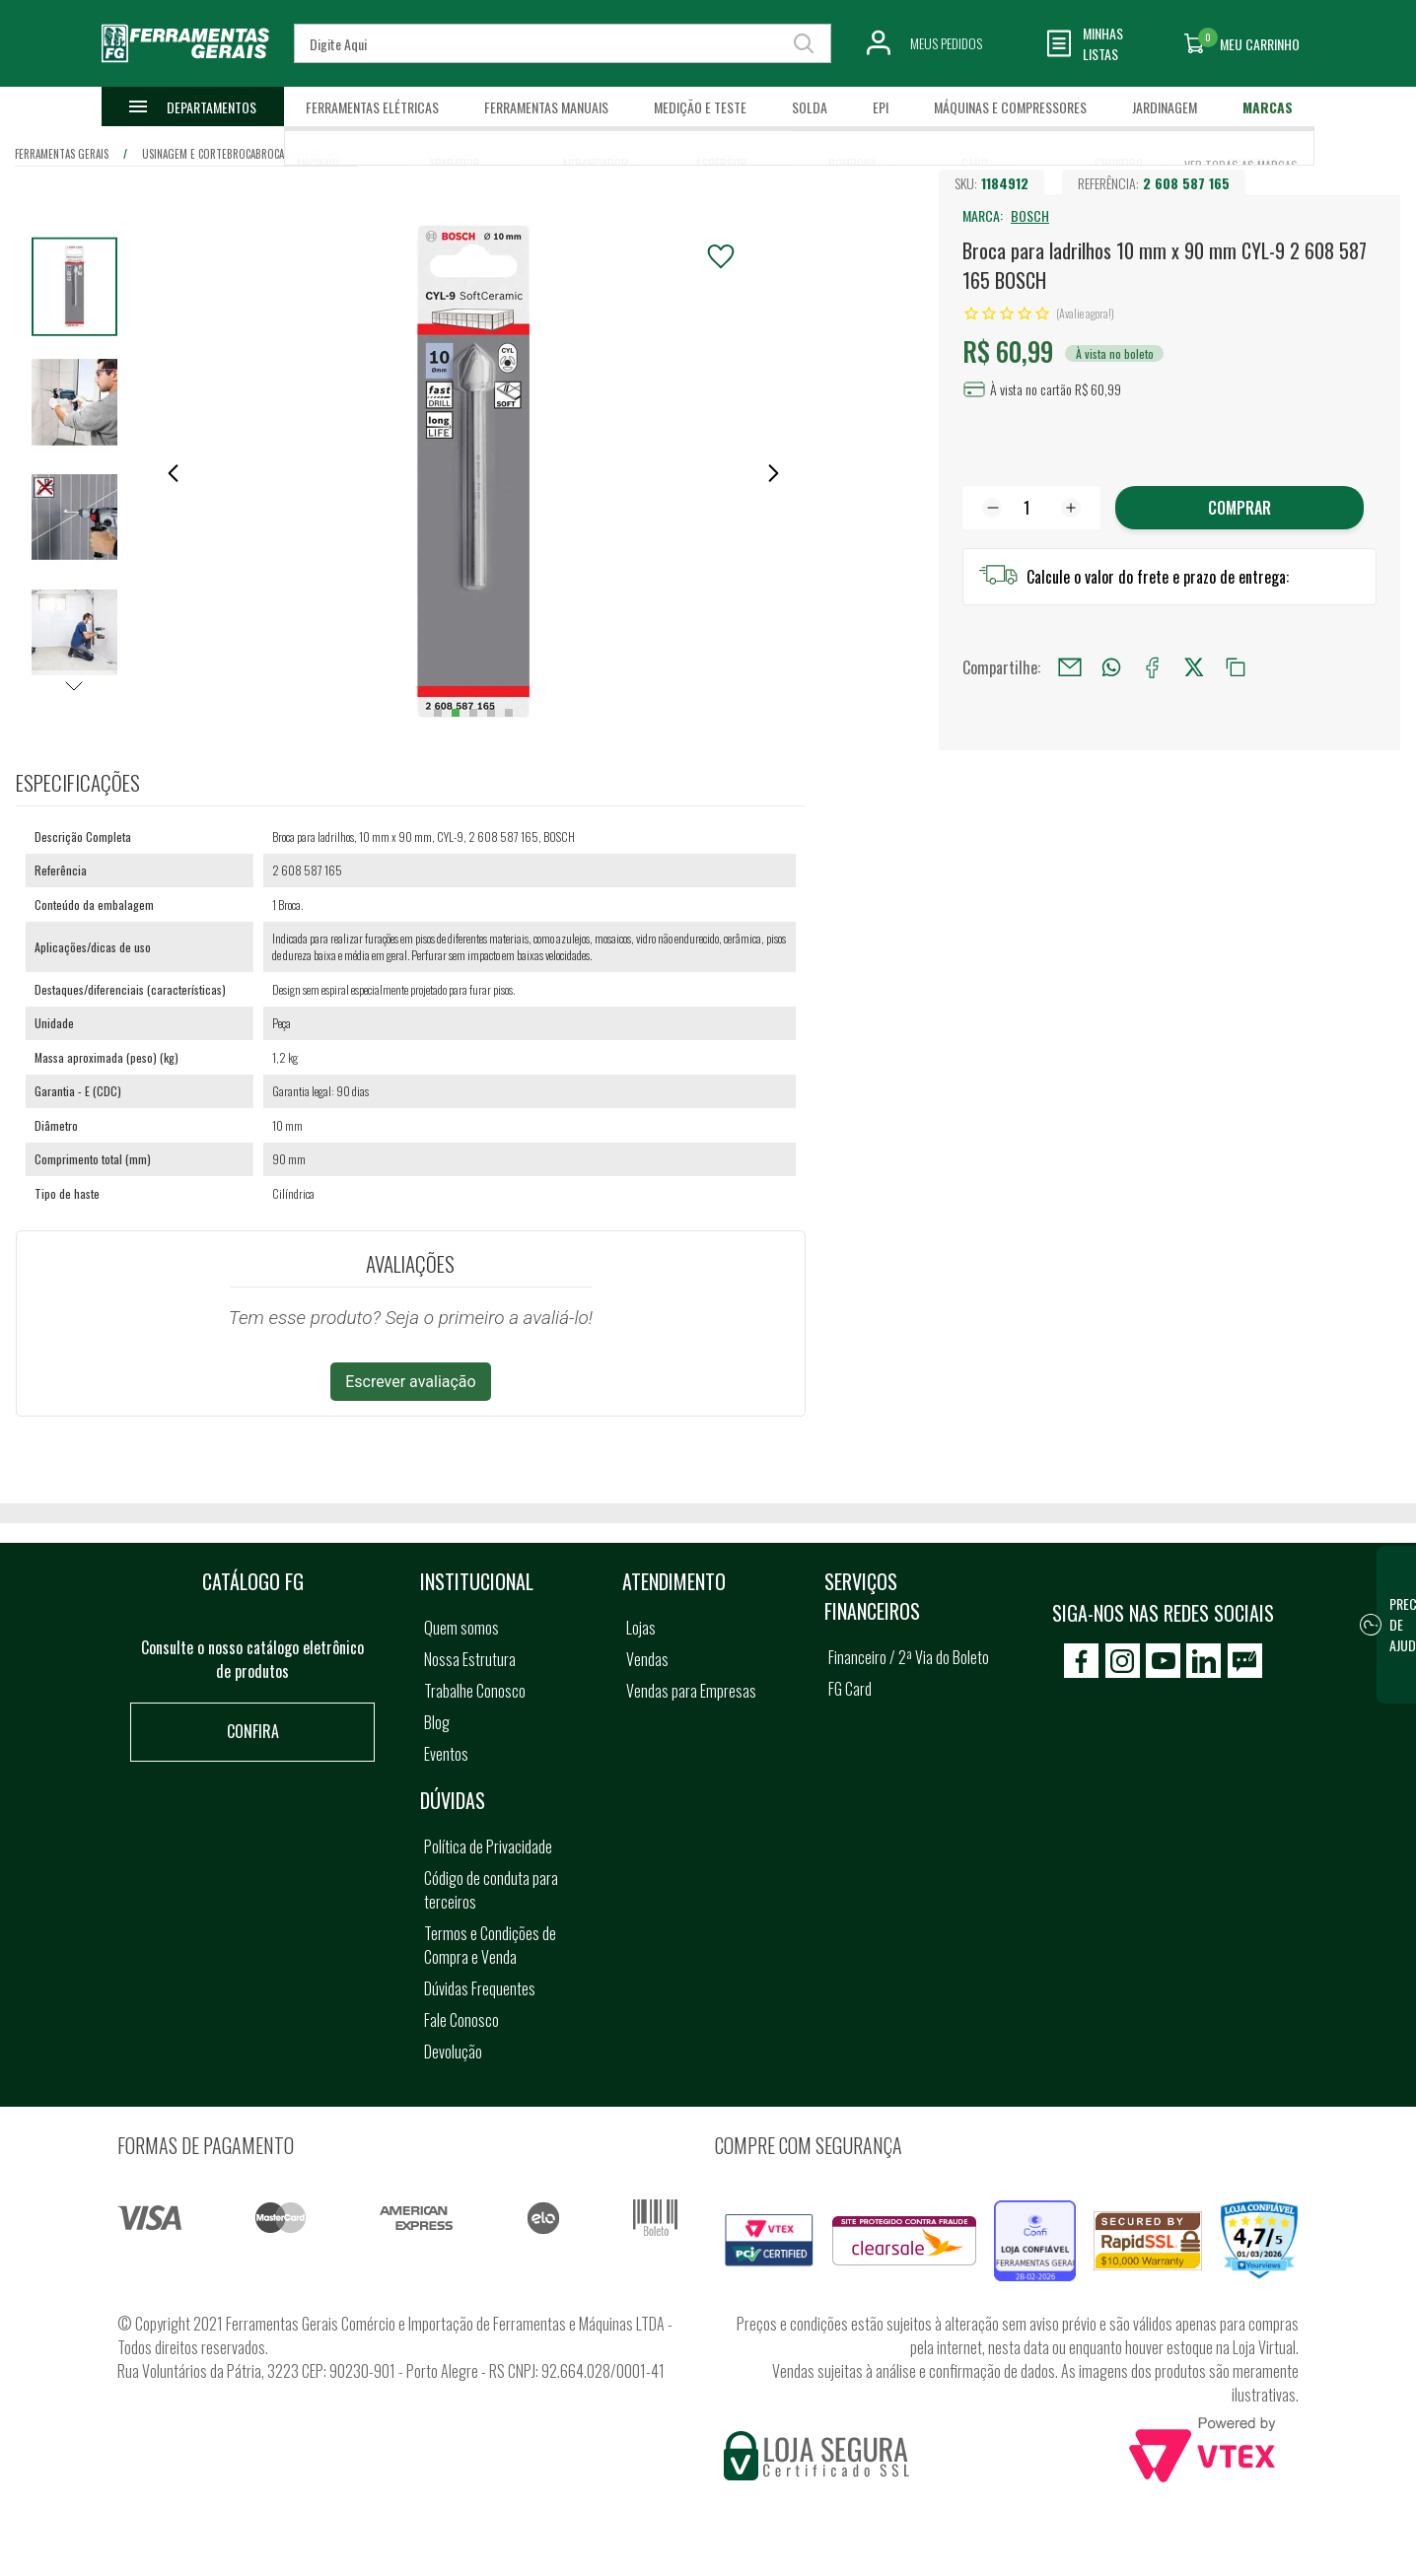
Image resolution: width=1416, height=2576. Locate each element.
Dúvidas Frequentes (479, 1988)
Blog (437, 1722)
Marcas (1267, 107)
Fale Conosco (461, 2020)
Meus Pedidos (946, 43)
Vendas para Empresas (691, 1691)
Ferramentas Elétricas (372, 107)
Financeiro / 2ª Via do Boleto (908, 1657)
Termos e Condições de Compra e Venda (490, 1945)
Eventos (446, 1754)
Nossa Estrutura (470, 1659)
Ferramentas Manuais (546, 107)
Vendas (647, 1659)
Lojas (641, 1627)
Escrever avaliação (410, 1381)
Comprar (1239, 508)
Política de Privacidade (488, 1846)
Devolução (453, 2051)
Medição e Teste (700, 107)
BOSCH (1030, 215)
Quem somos (461, 1627)
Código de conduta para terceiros (491, 1890)
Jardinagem (1164, 107)
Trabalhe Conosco (475, 1691)
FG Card (850, 1689)
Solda (809, 107)
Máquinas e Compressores (1010, 107)
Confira (253, 1731)
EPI (880, 107)
